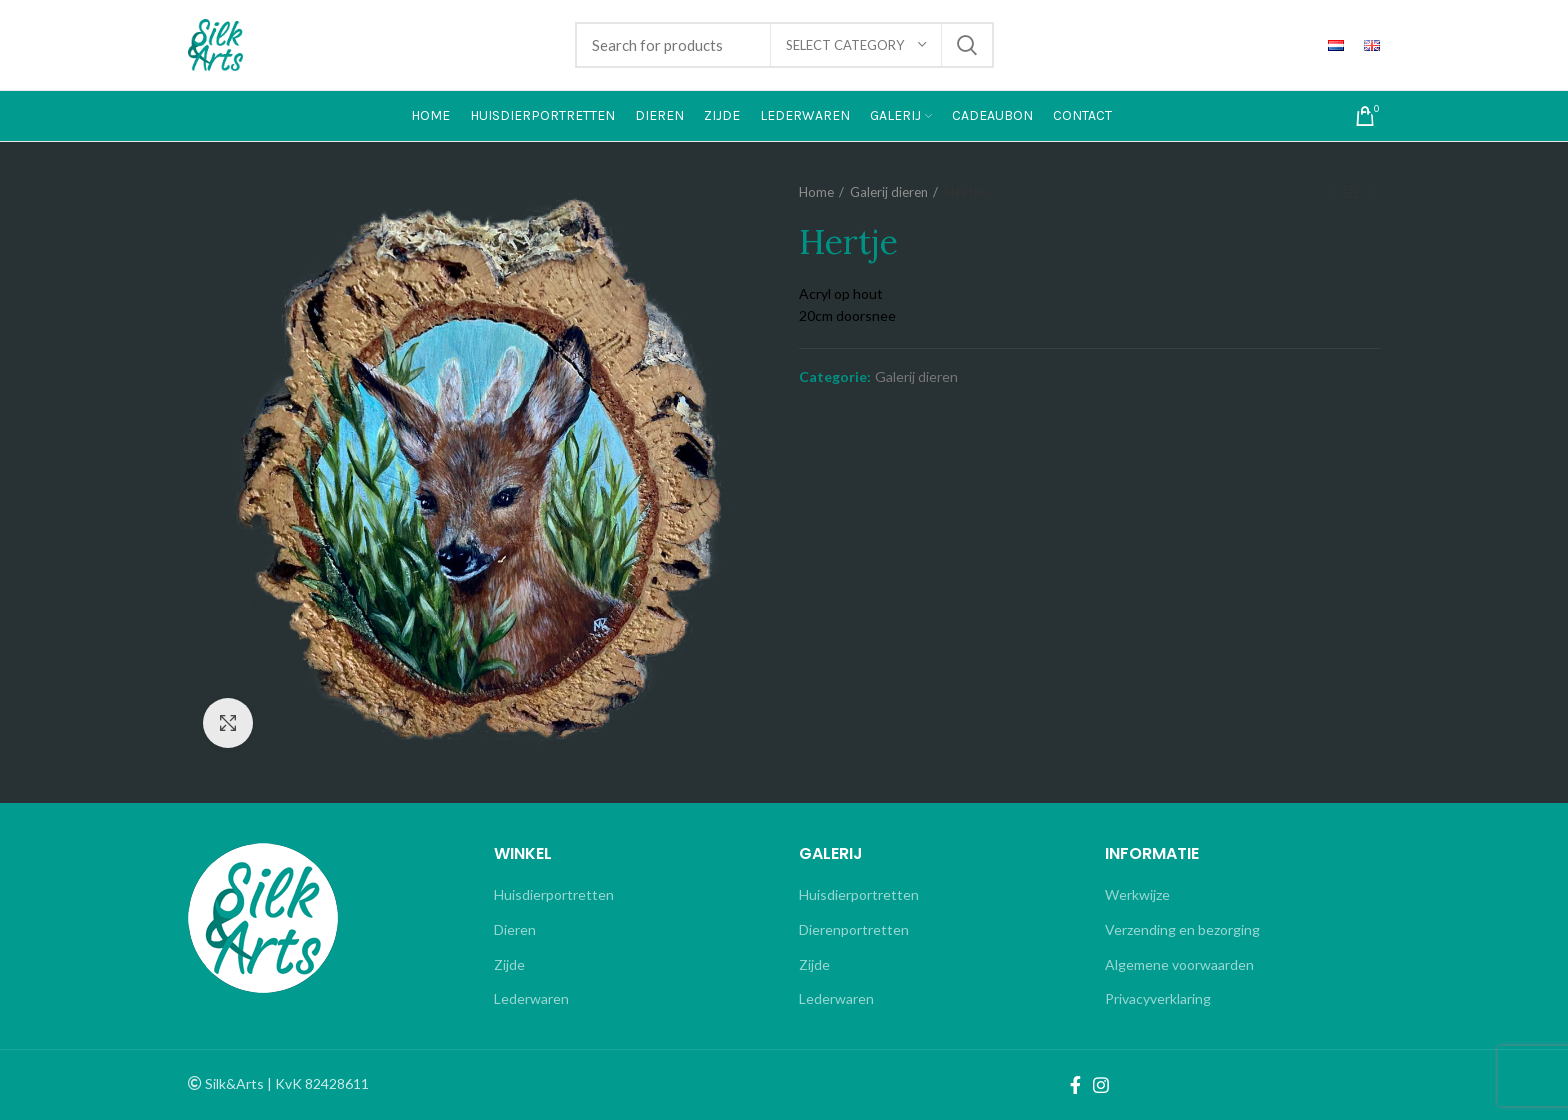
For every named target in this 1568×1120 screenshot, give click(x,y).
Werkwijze (1137, 894)
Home (816, 192)
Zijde (509, 964)
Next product (1370, 192)
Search (967, 45)
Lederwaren (531, 998)
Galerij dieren (889, 192)
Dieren (515, 929)
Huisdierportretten (554, 894)
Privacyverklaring (1158, 998)
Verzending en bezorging (1182, 929)
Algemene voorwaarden (1179, 964)
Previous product (1330, 192)
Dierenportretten (854, 929)
